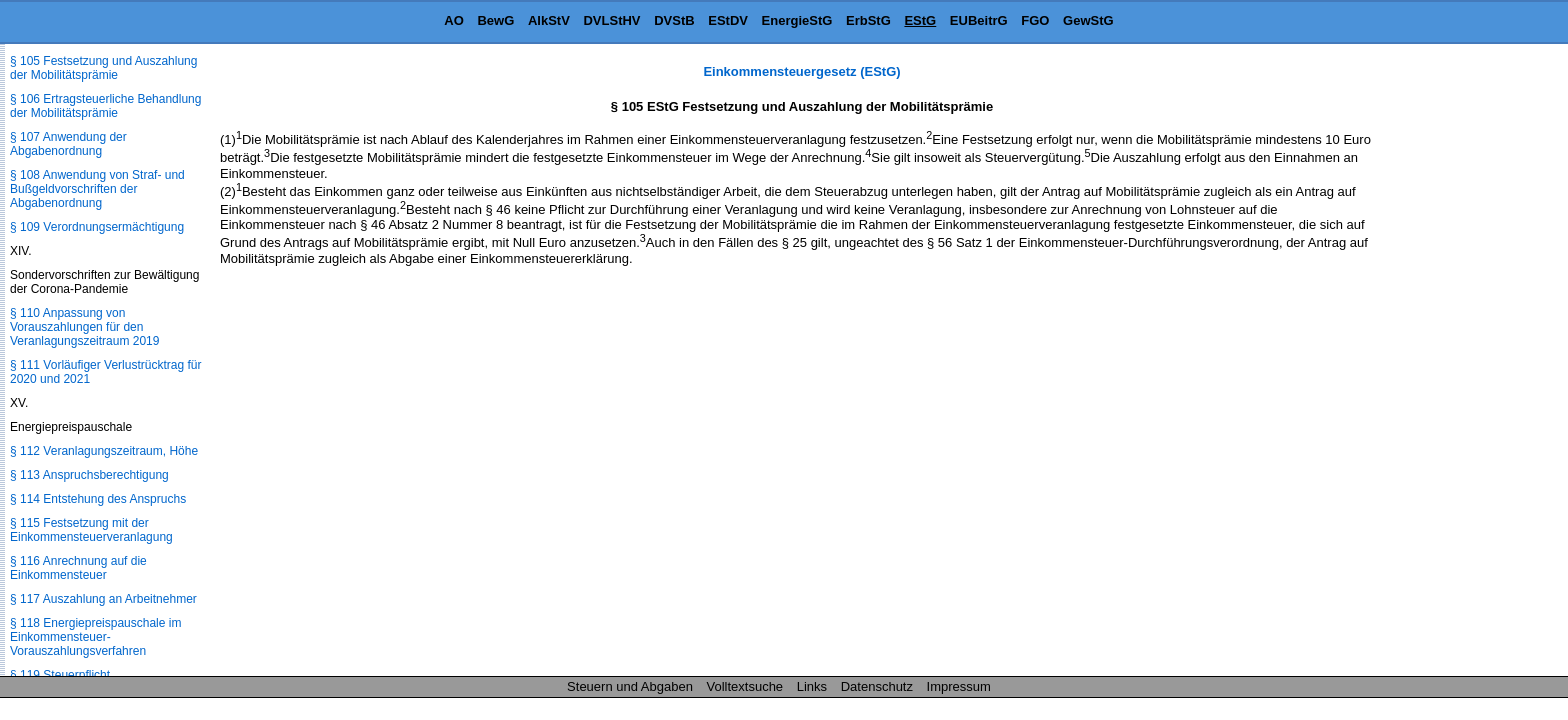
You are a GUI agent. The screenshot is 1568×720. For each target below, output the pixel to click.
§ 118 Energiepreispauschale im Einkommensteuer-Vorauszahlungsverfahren (95, 637)
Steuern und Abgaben (630, 686)
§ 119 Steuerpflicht (60, 675)
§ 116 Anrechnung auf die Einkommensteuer (78, 568)
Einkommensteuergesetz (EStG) (801, 71)
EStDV (728, 20)
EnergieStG (797, 20)
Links (812, 686)
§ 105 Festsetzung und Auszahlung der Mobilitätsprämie (103, 68)
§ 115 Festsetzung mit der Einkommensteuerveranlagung (91, 530)
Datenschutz (877, 686)
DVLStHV (611, 20)
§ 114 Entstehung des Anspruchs (98, 499)
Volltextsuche (745, 686)
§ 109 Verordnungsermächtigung (97, 227)
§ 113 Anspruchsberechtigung (89, 475)
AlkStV (549, 20)
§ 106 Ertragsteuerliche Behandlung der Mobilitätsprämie (105, 106)
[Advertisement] (1468, 364)
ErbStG (868, 20)
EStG (920, 20)
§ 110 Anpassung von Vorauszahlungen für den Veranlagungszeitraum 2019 (84, 327)
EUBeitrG (979, 20)
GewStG (1088, 20)
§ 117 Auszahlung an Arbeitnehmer (103, 599)
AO (454, 20)
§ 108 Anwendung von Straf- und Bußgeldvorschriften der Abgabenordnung (97, 189)
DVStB (674, 20)
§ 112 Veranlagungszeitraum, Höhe (104, 451)
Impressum (959, 686)
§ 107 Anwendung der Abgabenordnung (68, 144)
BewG (495, 20)
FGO (1035, 20)
